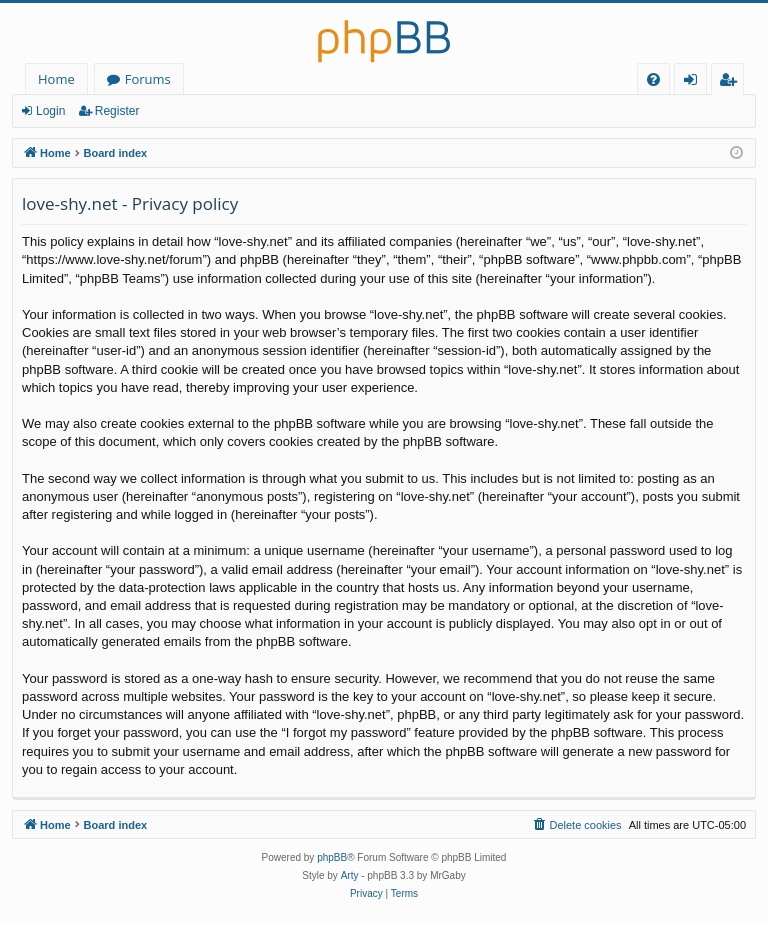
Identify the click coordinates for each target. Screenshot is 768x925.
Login (50, 111)
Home (56, 79)
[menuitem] (653, 79)
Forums (148, 79)
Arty (350, 875)
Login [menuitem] (694, 82)
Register (117, 111)
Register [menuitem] (732, 82)
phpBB (332, 857)
